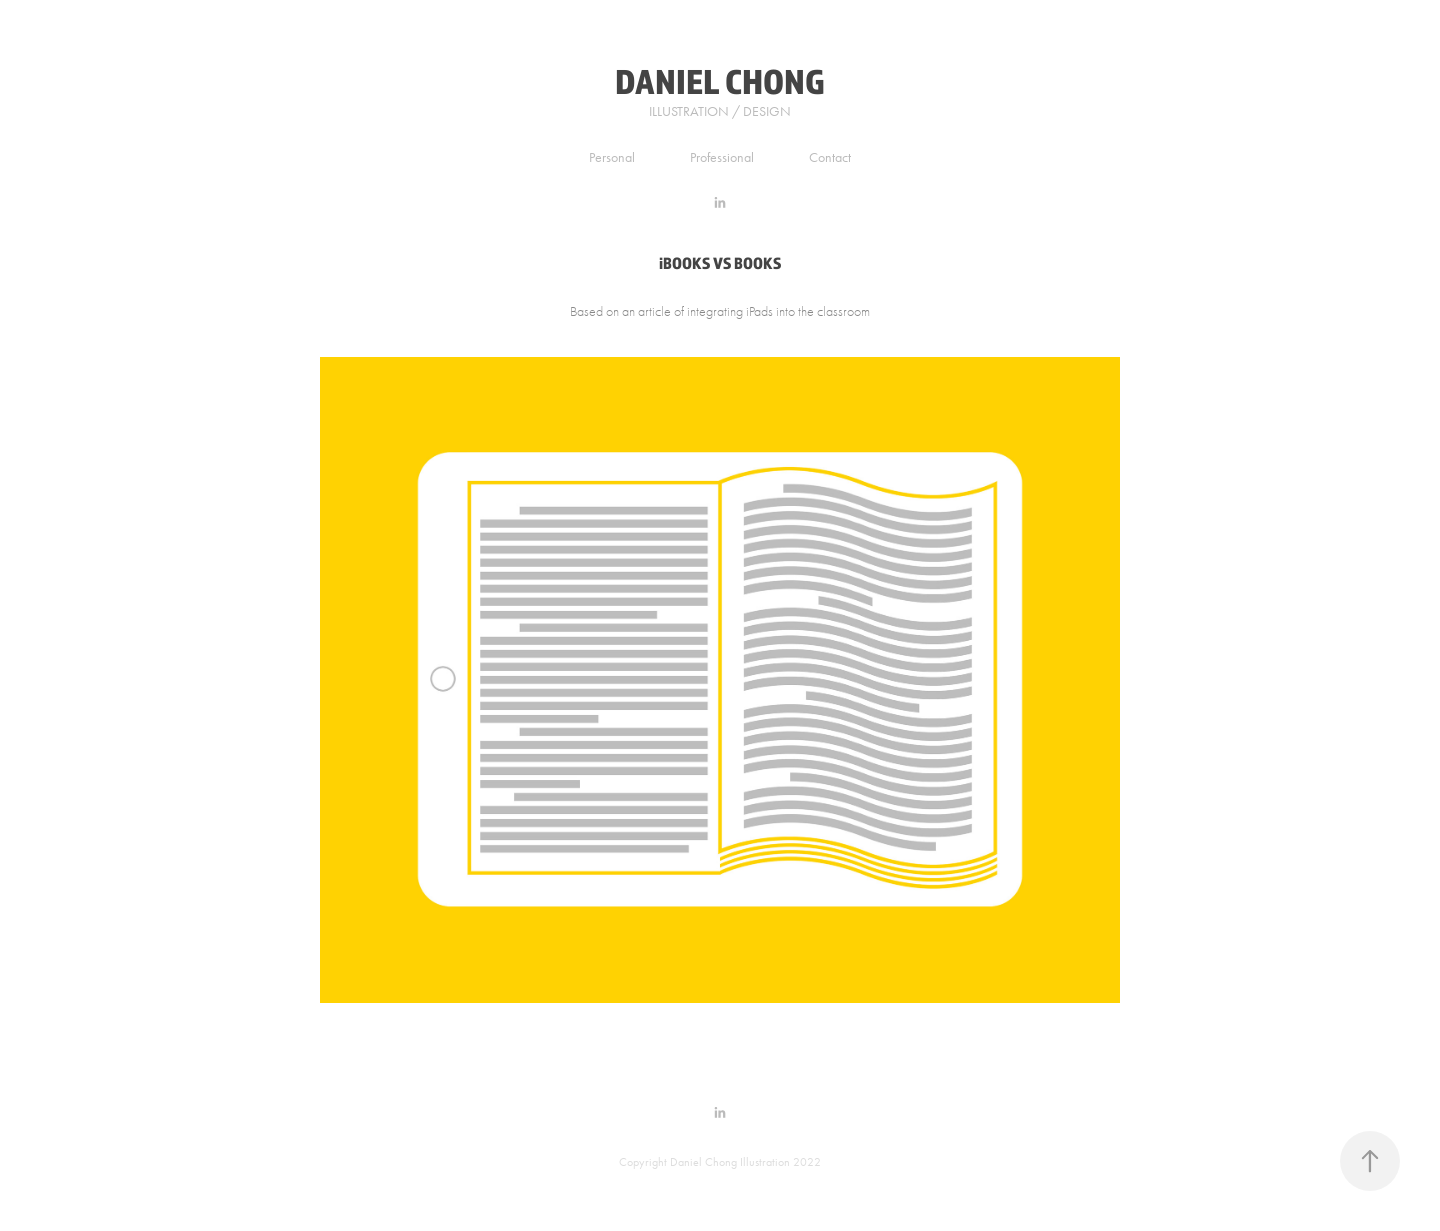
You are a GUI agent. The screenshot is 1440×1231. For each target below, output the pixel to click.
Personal (612, 157)
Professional (722, 157)
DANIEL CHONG (720, 80)
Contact (830, 157)
